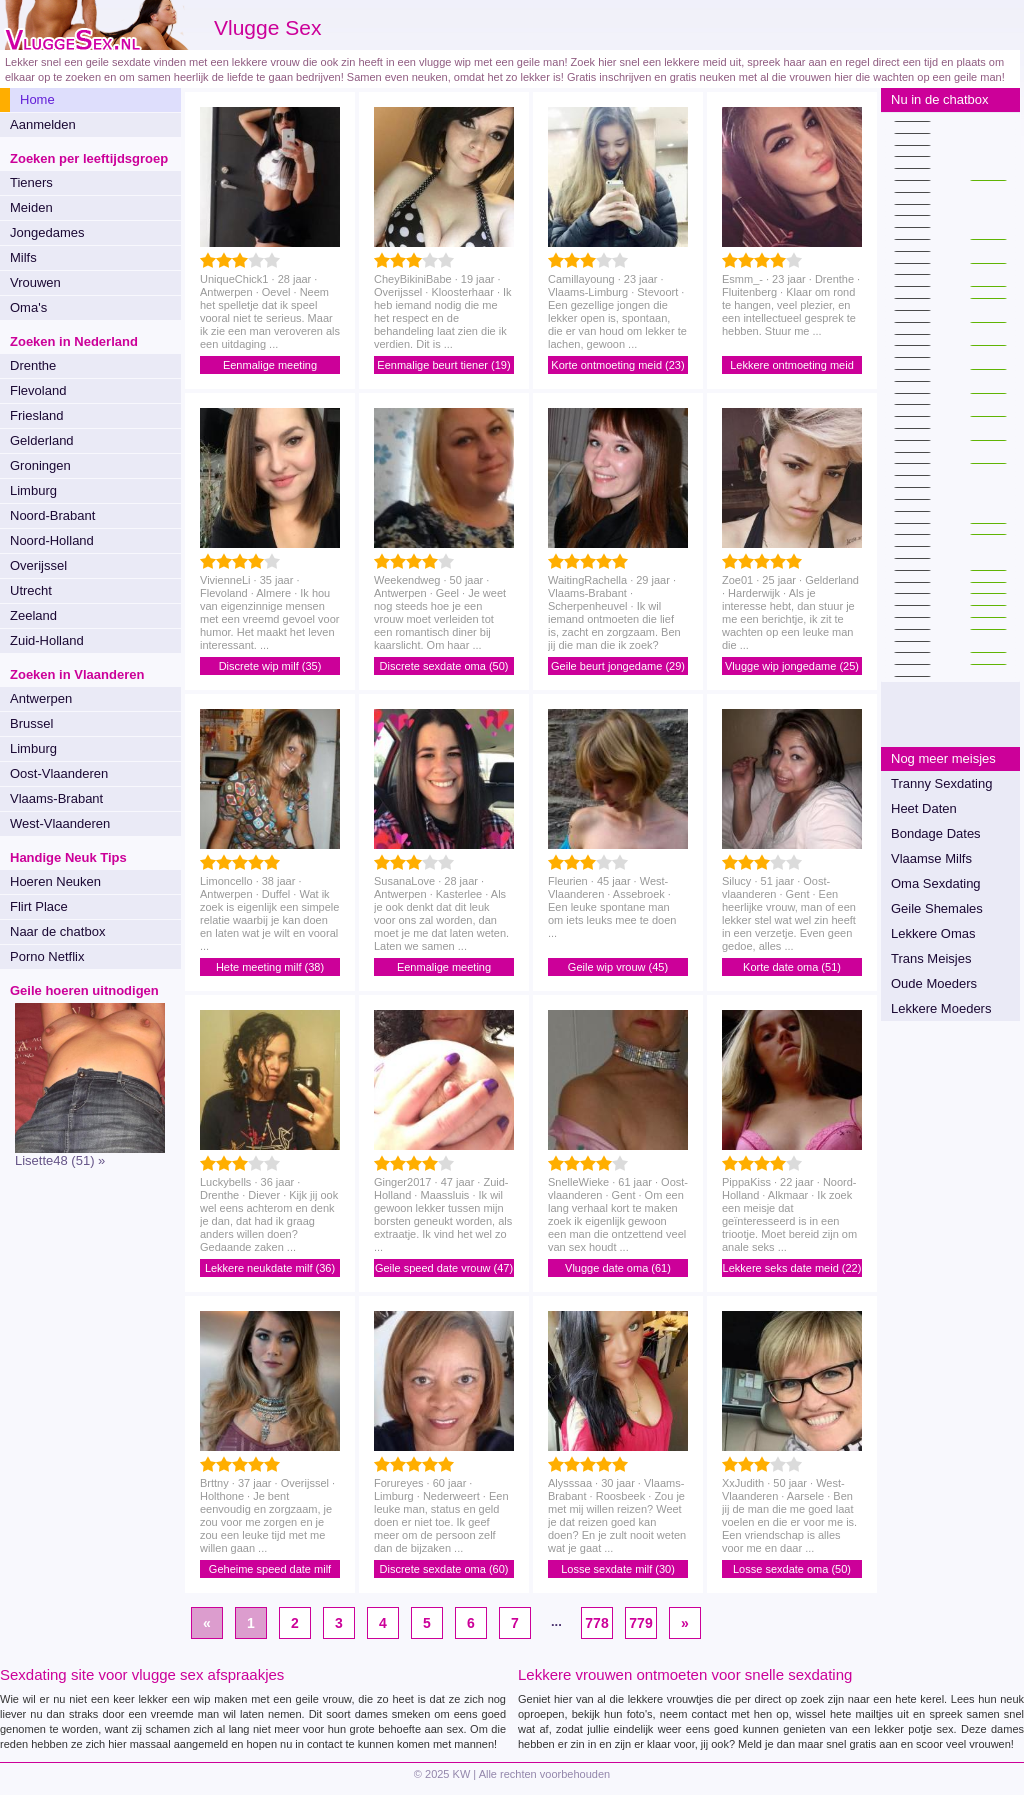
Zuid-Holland (47, 640)
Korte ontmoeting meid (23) (617, 365)
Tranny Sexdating (941, 783)
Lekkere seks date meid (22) (792, 1268)
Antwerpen (41, 698)
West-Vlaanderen (60, 823)
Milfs (23, 257)
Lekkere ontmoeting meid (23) (792, 366)
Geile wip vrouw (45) (618, 967)
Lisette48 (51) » (60, 1160)
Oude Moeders (934, 983)
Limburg (33, 490)
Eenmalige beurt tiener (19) (443, 365)
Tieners (31, 182)
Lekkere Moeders (941, 1008)
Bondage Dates (936, 833)
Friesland (36, 415)
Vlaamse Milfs (931, 858)
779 (640, 1623)
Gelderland (42, 440)
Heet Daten (924, 808)
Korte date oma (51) (792, 967)
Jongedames (47, 232)
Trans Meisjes (931, 958)
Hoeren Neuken (55, 881)
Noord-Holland (52, 540)
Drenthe (33, 365)
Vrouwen (35, 282)
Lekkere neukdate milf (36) (270, 1268)
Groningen (40, 465)
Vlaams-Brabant (56, 798)
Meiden (31, 207)
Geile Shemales (937, 908)
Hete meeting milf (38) (270, 967)
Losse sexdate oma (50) (792, 1569)
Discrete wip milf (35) (270, 666)
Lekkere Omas (933, 933)
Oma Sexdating (936, 883)
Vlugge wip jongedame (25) (792, 666)
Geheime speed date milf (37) (270, 1570)
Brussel (31, 723)
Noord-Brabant (52, 515)
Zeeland (33, 615)
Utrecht (31, 590)
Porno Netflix (47, 956)
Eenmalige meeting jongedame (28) (270, 366)
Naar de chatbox (57, 931)
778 (596, 1623)
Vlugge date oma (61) (618, 1268)
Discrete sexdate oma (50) (444, 666)
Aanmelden (43, 124)
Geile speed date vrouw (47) (444, 1268)
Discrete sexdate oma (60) (444, 1569)
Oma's (28, 307)
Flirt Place (39, 906)
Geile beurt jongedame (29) (618, 666)
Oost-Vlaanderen (59, 773)
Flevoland (38, 390)
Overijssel (38, 565)
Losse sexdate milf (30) (618, 1569)
